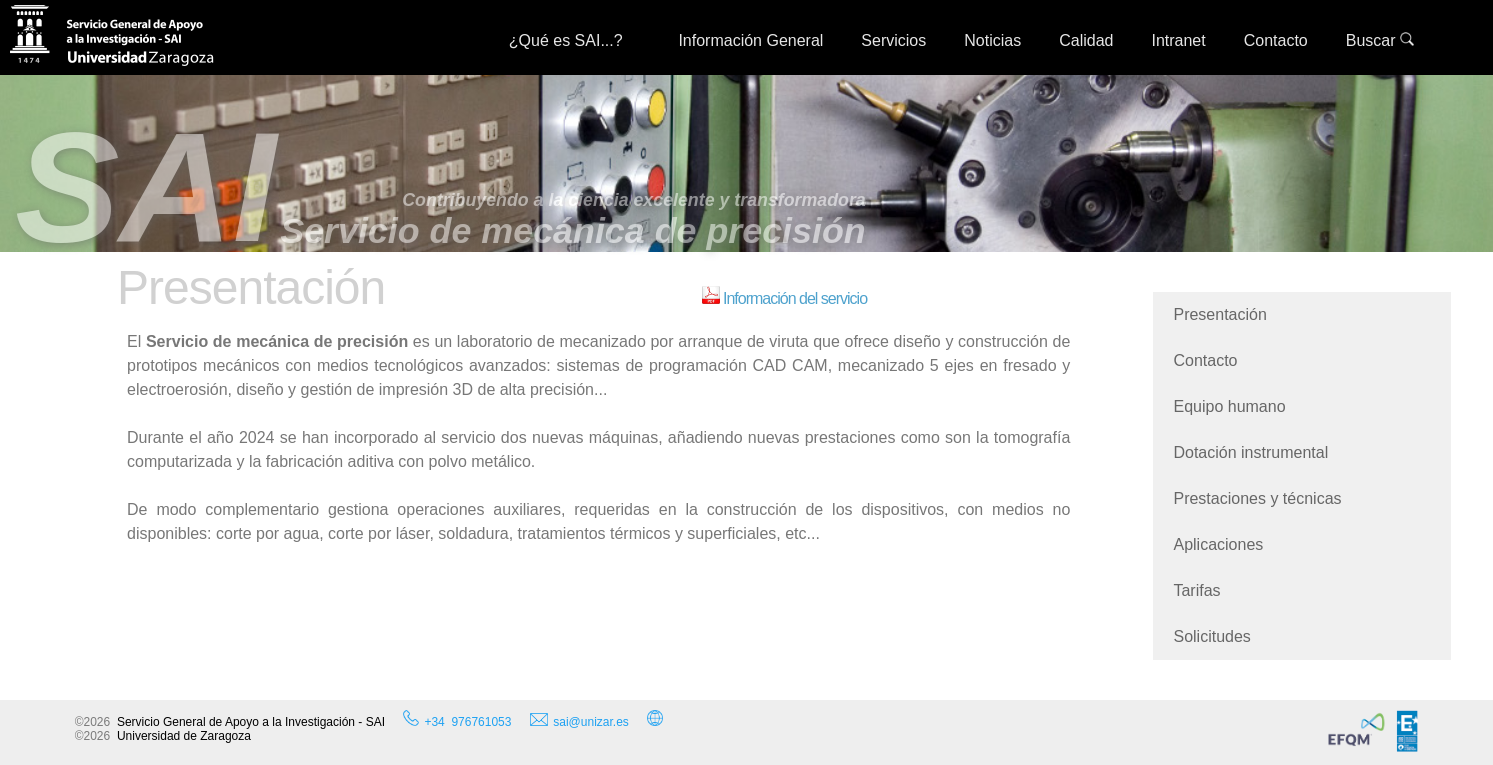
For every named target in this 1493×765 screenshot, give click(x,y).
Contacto (1276, 40)
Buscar (1380, 40)
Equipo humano (1229, 406)
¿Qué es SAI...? (575, 40)
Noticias (992, 40)
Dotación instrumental (1250, 452)
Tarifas (1196, 590)
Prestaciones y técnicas (1257, 498)
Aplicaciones (1218, 544)
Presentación (1219, 314)
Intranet (1178, 40)
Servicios (893, 40)
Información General (750, 40)
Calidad (1086, 40)
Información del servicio (785, 298)
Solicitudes (1211, 636)
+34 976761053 (467, 722)
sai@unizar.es (579, 721)
